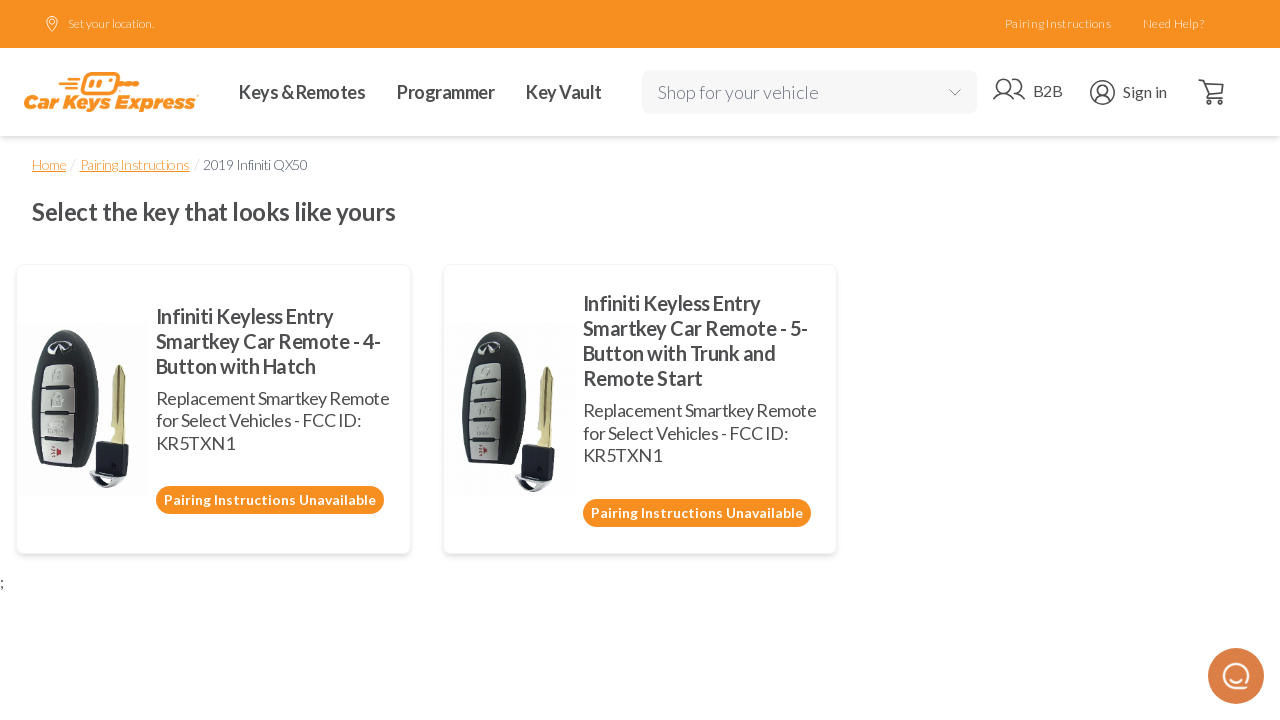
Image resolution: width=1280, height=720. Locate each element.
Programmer (445, 92)
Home (49, 164)
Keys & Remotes (302, 92)
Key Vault (564, 92)
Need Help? (1173, 23)
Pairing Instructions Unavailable (270, 499)
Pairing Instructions (1058, 23)
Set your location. (99, 24)
